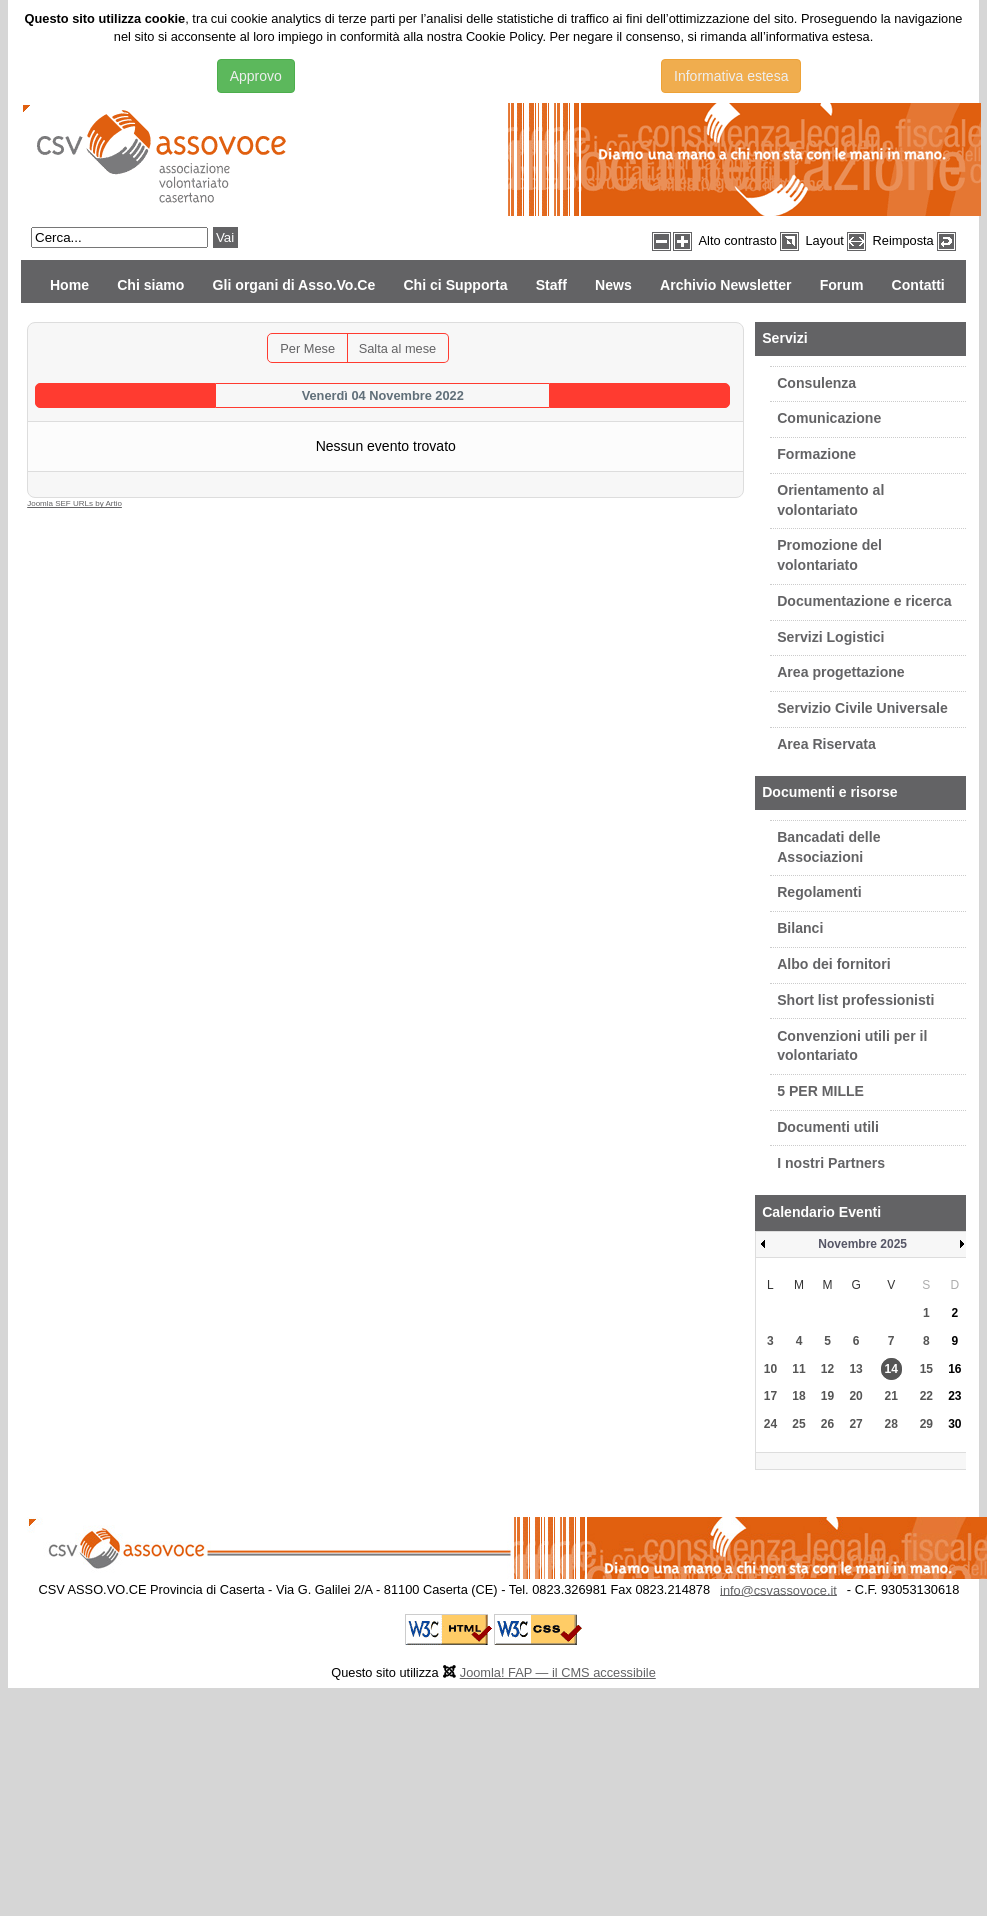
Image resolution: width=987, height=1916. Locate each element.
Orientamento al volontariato (830, 500)
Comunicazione (829, 418)
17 (770, 1396)
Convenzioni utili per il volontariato (852, 1046)
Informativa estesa (731, 76)
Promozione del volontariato (829, 555)
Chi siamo (150, 285)
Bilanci (800, 928)
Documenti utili (828, 1127)
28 (891, 1424)
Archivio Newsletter (725, 285)
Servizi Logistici (830, 637)
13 (855, 1369)
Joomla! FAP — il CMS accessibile (558, 1672)
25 (798, 1424)
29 (926, 1424)
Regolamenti (819, 892)
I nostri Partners (831, 1163)
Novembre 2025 (862, 1244)
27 (855, 1424)
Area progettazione (841, 672)
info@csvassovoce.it (778, 1589)
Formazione (816, 454)
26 (827, 1424)
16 (954, 1369)
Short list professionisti (855, 1000)
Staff (551, 285)
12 (827, 1369)
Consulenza (816, 383)
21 (891, 1396)
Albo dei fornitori (833, 964)
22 (926, 1396)
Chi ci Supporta (455, 285)
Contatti (918, 285)
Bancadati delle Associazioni (828, 847)
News (613, 285)
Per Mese (307, 348)
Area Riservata (826, 744)
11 (798, 1369)
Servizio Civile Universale (862, 708)
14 (891, 1369)
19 (827, 1396)
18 (798, 1396)
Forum (842, 285)
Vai (225, 237)
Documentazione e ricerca (864, 601)
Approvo (256, 76)
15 (926, 1369)
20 (855, 1396)
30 (954, 1424)
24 (770, 1424)
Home (69, 285)
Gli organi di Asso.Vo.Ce (294, 285)
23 (954, 1396)
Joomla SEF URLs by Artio (74, 503)
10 (770, 1369)
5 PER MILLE (820, 1091)
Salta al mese (398, 348)
